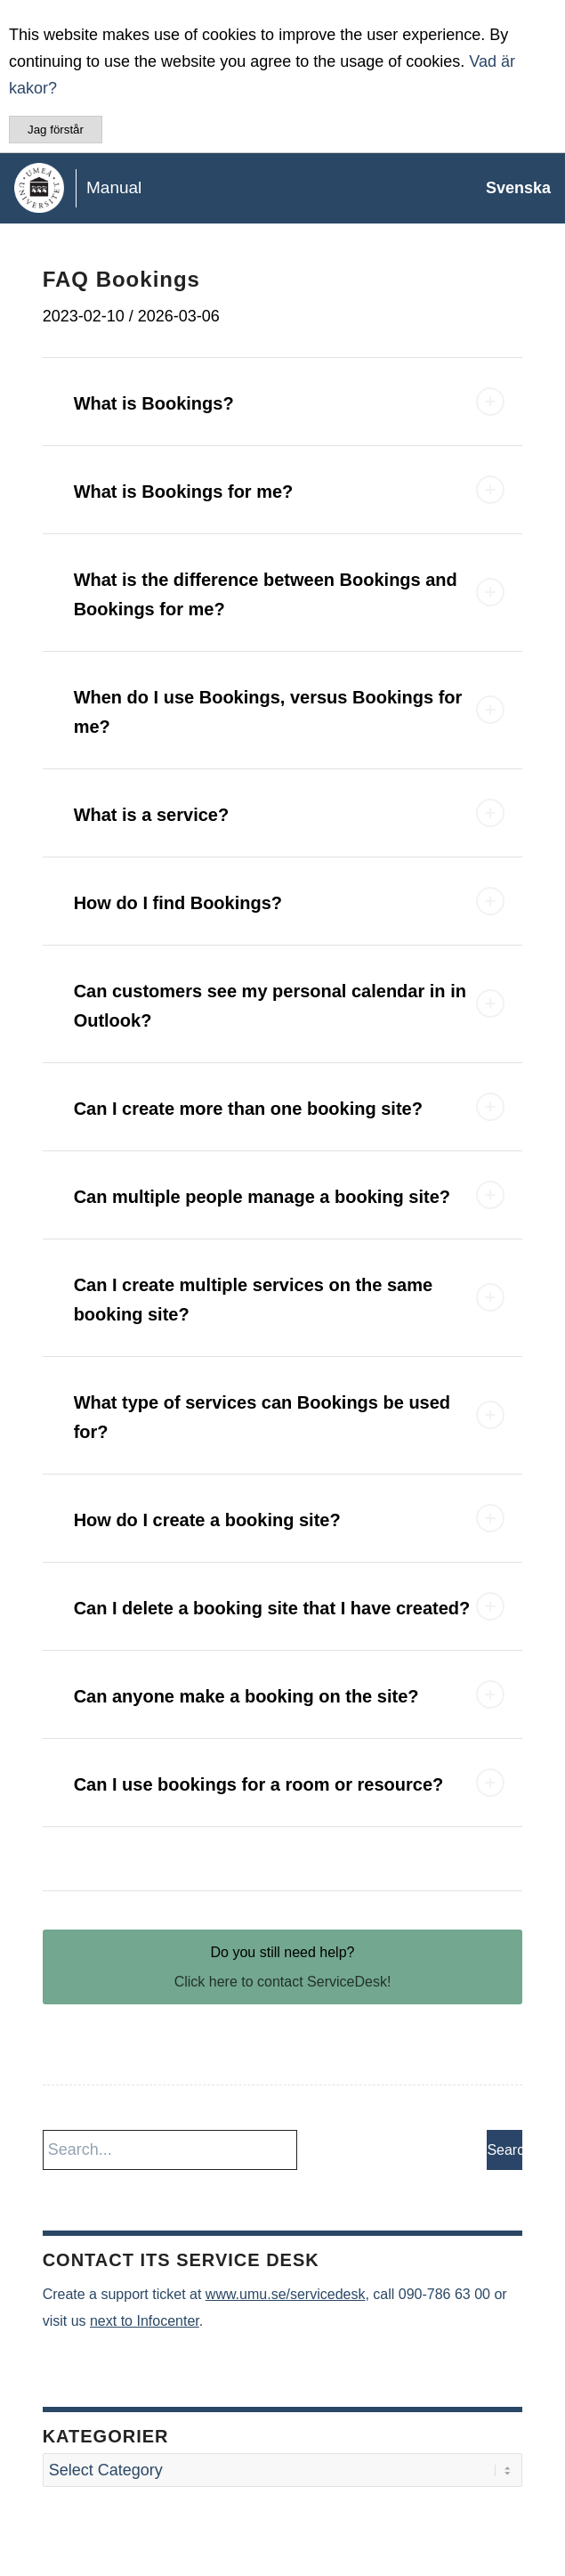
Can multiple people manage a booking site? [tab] (289, 1195)
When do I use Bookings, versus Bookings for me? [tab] (289, 711)
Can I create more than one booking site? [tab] (289, 1107)
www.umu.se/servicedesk (286, 2294)
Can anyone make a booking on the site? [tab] (289, 1694)
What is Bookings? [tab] (289, 401)
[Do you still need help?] (283, 1967)
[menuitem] (509, 187)
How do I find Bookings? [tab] (289, 901)
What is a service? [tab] (289, 813)
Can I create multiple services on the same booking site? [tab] (289, 1299)
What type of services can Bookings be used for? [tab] (289, 1417)
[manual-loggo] (226, 187)
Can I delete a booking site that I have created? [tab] (289, 1606)
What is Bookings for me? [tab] (289, 489)
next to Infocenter (144, 2320)
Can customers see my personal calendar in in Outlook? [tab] (289, 1005)
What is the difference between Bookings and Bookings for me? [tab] (289, 594)
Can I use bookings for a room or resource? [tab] (289, 1782)
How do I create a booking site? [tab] (289, 1518)
